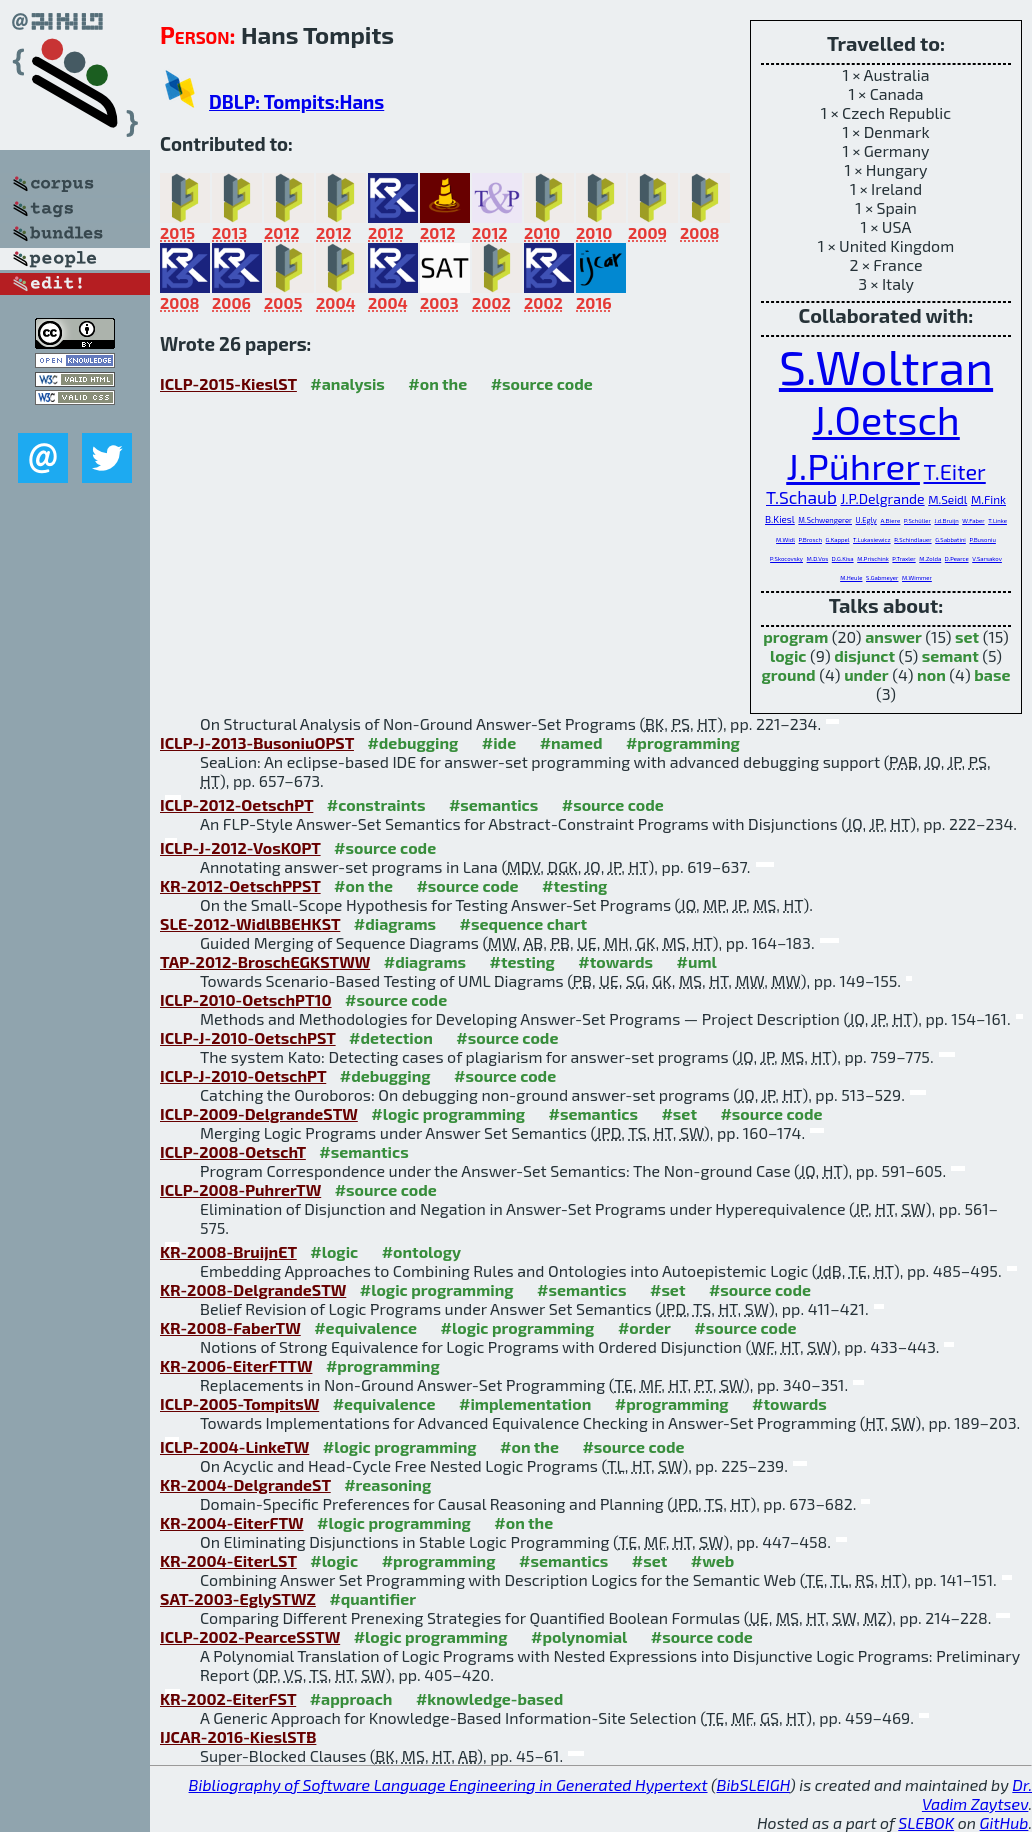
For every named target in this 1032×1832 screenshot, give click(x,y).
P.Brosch (810, 539)
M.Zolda (930, 558)
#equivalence (365, 1327)
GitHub (1004, 1822)
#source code (542, 383)
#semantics (493, 804)
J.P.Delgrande (882, 498)
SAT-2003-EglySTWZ (238, 1598)
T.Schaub (801, 497)
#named (571, 742)
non (931, 674)
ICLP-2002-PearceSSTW (250, 1636)
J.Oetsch (886, 419)
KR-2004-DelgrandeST (245, 1484)
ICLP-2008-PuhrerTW (240, 1189)
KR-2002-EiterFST (228, 1698)
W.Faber (973, 520)
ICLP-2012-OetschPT (236, 804)
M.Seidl (947, 499)
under (866, 674)
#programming (683, 742)
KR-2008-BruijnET (228, 1251)
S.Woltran (886, 366)
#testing (574, 885)
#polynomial (579, 1636)
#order (644, 1327)
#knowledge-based (489, 1698)
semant (950, 655)
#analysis (347, 383)
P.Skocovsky (786, 558)
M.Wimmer (917, 577)
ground (789, 674)
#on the (437, 383)
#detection (391, 1037)
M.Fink (988, 499)
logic (788, 655)
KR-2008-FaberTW (230, 1327)
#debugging (412, 742)
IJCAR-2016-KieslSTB (238, 1736)
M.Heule (851, 577)
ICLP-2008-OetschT (233, 1151)
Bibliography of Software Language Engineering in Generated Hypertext (448, 1784)
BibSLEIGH (753, 1784)
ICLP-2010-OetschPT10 (246, 999)
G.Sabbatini (950, 539)
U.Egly (866, 520)
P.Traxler (903, 558)
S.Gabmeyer (882, 577)
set (967, 636)
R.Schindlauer (912, 539)
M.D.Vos (818, 558)
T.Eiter (955, 471)
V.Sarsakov (987, 558)
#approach (351, 1698)
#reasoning (387, 1484)
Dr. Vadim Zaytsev (977, 1794)
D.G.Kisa (843, 558)
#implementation (525, 1403)
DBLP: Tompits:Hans (296, 101)
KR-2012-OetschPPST (240, 885)
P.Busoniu (982, 539)
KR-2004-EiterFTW (232, 1522)
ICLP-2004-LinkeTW (234, 1446)
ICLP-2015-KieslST (228, 383)
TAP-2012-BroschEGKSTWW (265, 961)
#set (679, 1113)
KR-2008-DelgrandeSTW (253, 1289)
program (795, 636)
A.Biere (890, 520)
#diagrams (395, 923)
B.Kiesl (780, 519)
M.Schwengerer (825, 520)
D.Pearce (957, 558)
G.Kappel (838, 539)
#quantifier (372, 1598)
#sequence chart (523, 923)
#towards (615, 961)
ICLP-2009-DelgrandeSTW (259, 1113)
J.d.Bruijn (946, 520)
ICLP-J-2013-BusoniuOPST (257, 742)
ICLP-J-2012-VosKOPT (240, 847)
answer (893, 636)
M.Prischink (873, 558)
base (992, 674)
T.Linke (997, 520)
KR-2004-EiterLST (228, 1560)
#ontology (422, 1251)
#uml (697, 961)
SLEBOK (926, 1822)
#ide (499, 742)
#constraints (376, 804)
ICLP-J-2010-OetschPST (248, 1037)
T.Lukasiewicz (872, 539)
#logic (334, 1251)
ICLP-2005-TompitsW (239, 1403)
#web (712, 1560)
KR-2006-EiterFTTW (236, 1365)
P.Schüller (917, 520)
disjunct (864, 655)
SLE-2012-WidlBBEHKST (250, 923)
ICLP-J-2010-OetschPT (243, 1075)
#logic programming (448, 1113)
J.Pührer (853, 465)
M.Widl (785, 539)
